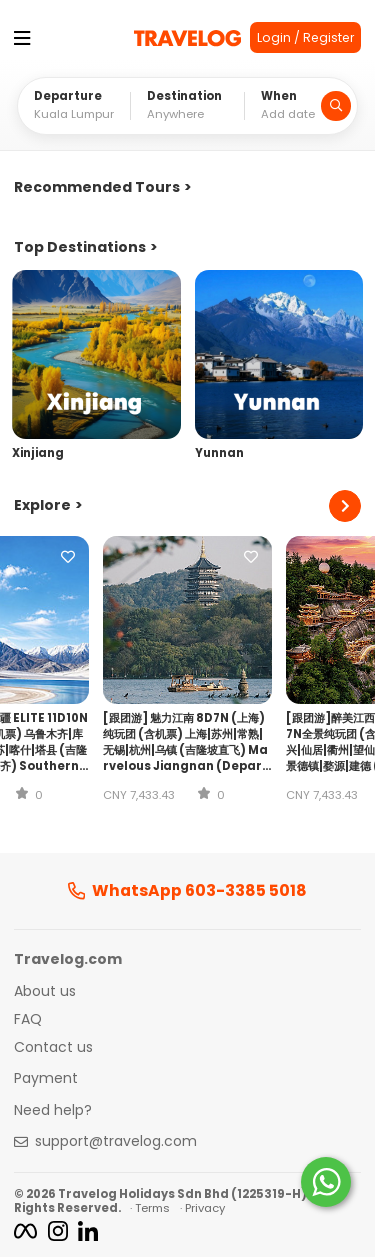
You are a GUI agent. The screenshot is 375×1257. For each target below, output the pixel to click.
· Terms (150, 1208)
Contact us (53, 1048)
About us (45, 992)
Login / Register (305, 37)
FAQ (28, 1020)
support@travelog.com (116, 1142)
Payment (46, 1079)
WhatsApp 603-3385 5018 (188, 891)
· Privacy (202, 1208)
